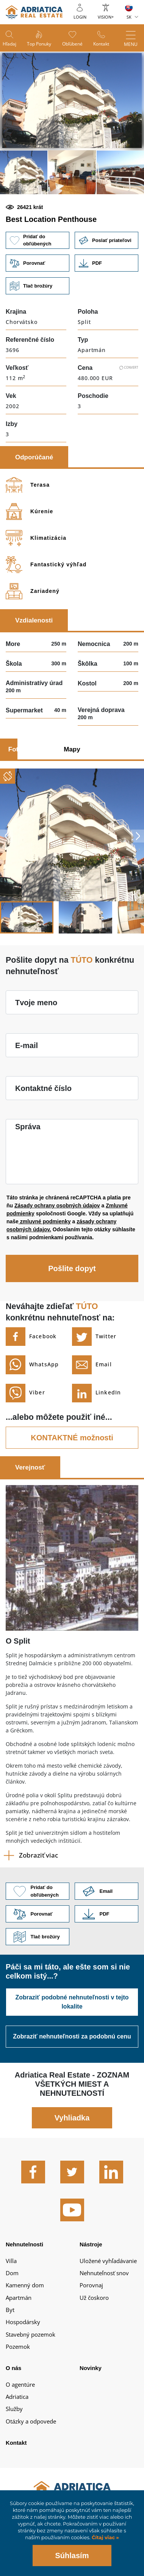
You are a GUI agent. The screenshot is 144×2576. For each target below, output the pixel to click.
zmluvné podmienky (45, 1221)
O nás (13, 2368)
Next (137, 836)
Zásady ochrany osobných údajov (57, 1205)
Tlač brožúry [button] (37, 286)
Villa (11, 2261)
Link (106, 263)
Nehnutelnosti (24, 2244)
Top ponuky (39, 44)
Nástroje (91, 2244)
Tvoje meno (36, 1002)
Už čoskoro (94, 2297)
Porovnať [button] (37, 263)
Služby (14, 2409)
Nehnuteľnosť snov (104, 2273)
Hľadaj (9, 44)
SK (129, 17)
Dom (12, 2273)
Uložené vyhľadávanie (108, 2261)
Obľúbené (72, 44)
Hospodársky (23, 2322)
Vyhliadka (72, 2118)
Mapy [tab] (72, 749)
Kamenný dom (25, 2285)
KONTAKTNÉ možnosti (72, 1437)
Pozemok (18, 2346)
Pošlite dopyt (72, 1268)
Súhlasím (72, 2555)
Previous (6, 836)
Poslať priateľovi (106, 240)
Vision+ (106, 17)
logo (34, 12)
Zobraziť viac (38, 1855)
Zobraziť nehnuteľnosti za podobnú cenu (72, 2036)
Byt (10, 2310)
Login (80, 17)
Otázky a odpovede (31, 2421)
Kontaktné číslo (43, 1088)
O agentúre (20, 2384)
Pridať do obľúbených (37, 240)
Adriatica (17, 2396)
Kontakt (101, 44)
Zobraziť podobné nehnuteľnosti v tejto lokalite (71, 2002)
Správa (28, 1126)
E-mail (26, 1045)
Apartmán (18, 2297)
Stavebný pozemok (30, 2334)
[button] (23, 172)
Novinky (91, 2368)
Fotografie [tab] (24, 749)
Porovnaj (91, 2285)
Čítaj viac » (104, 2537)
